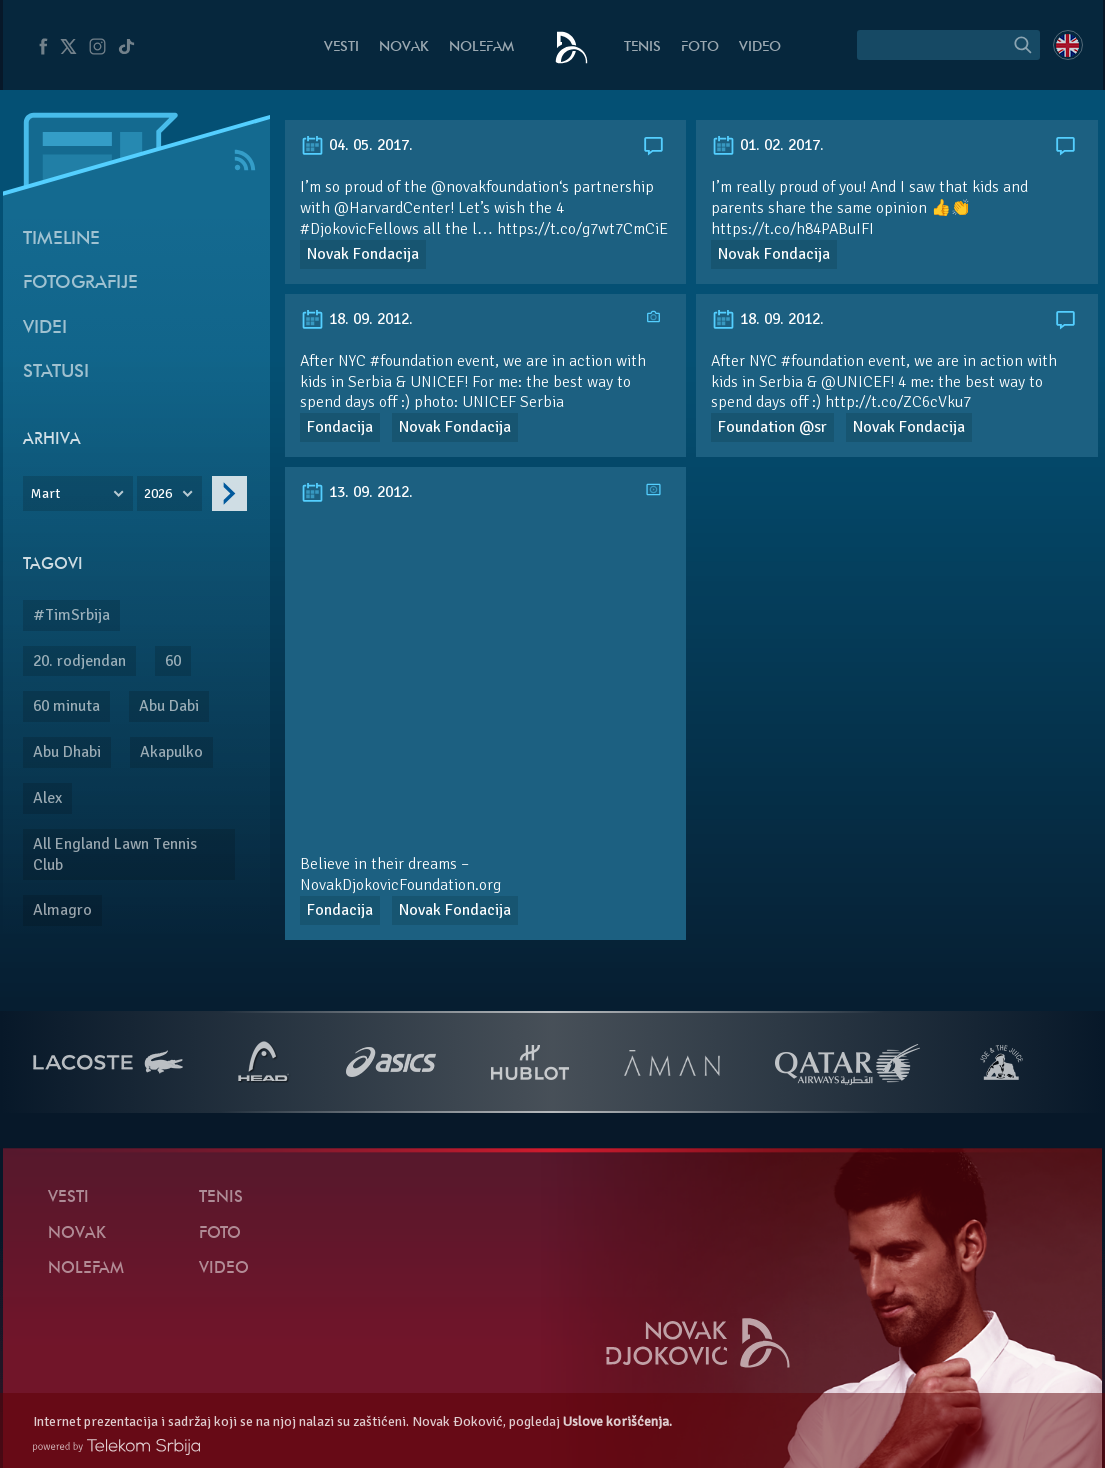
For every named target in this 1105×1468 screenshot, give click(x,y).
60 (173, 661)
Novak (404, 47)
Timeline (61, 239)
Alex (47, 798)
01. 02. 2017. (767, 145)
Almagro (62, 910)
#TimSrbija (71, 615)
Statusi (56, 372)
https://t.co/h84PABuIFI (792, 229)
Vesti (341, 47)
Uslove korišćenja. (617, 1421)
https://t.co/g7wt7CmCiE (582, 229)
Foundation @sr (772, 427)
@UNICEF (855, 382)
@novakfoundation (495, 187)
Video (760, 47)
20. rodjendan (79, 661)
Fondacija (340, 427)
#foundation (822, 361)
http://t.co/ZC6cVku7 (898, 402)
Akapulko (171, 752)
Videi (45, 328)
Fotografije (80, 283)
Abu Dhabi (67, 752)
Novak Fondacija (363, 254)
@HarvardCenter (392, 208)
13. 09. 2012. (356, 492)
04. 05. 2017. (356, 145)
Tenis (642, 47)
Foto (700, 47)
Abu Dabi (169, 706)
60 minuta (66, 706)
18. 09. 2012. (356, 319)
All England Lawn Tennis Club (115, 854)
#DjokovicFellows (359, 229)
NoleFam (481, 47)
